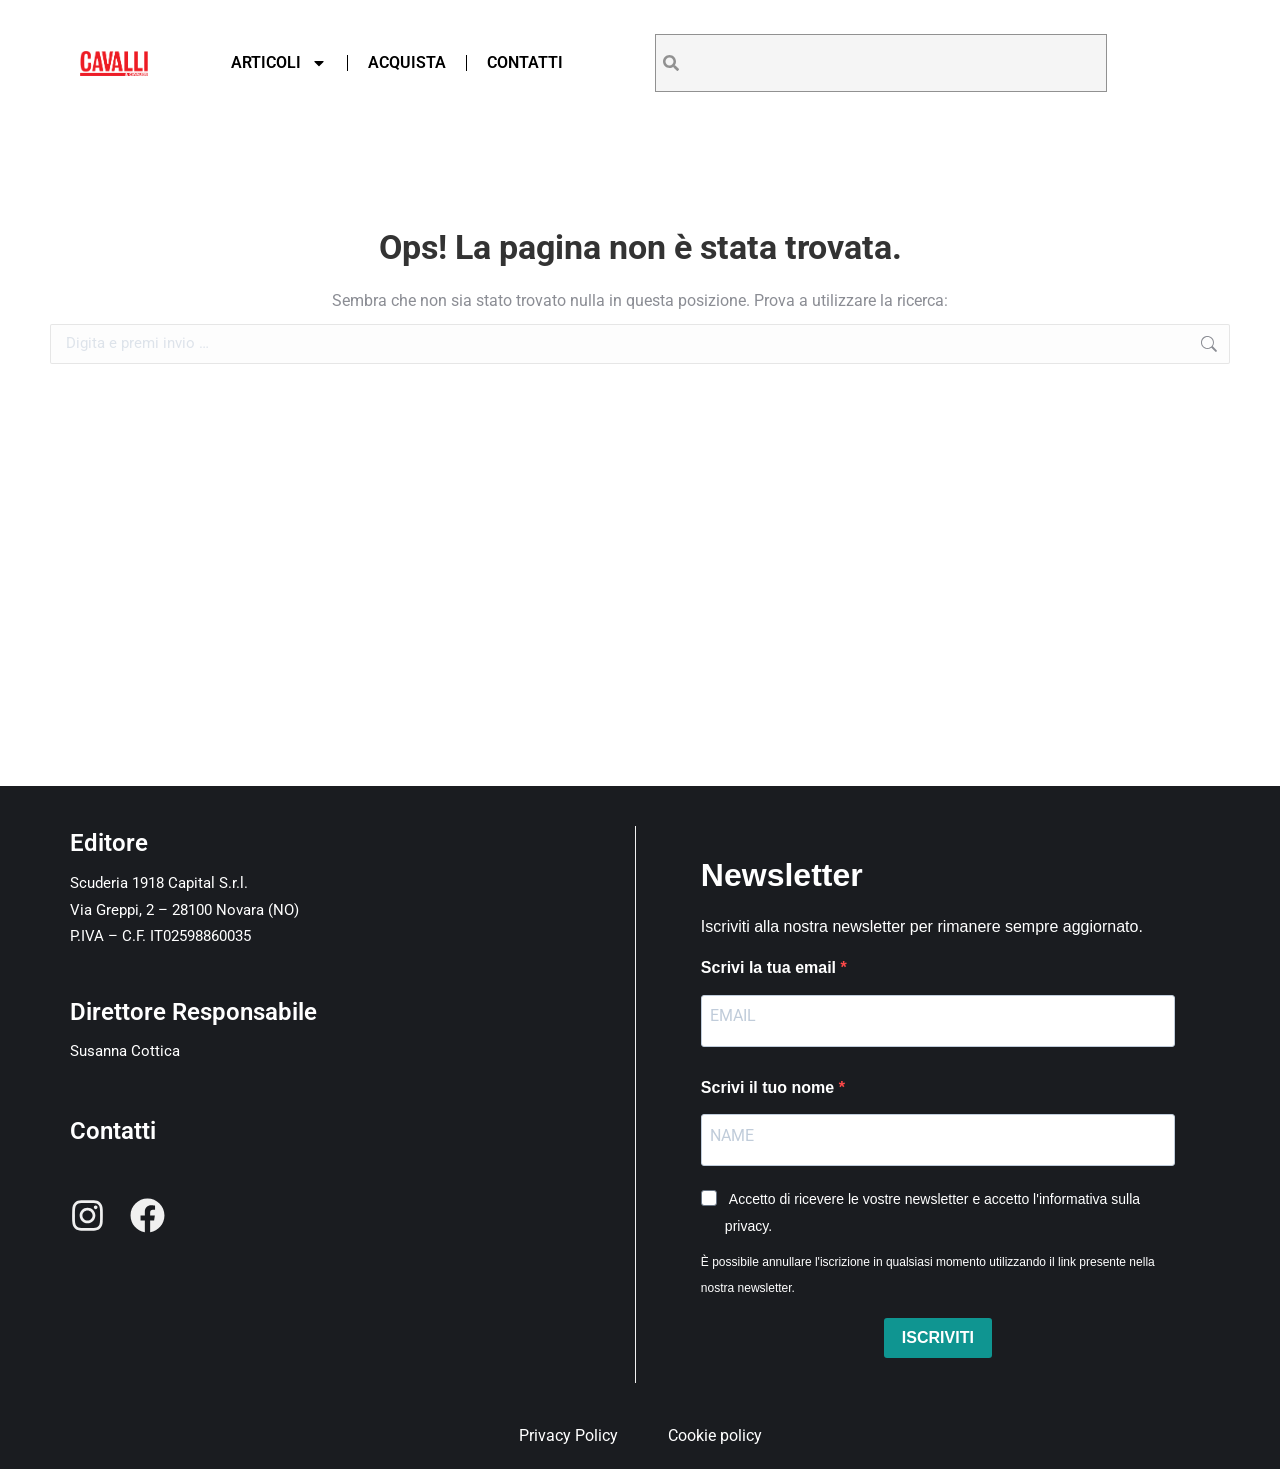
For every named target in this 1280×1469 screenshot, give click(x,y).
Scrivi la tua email (771, 967)
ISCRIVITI (938, 1337)
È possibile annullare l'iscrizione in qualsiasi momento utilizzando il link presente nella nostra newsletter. (928, 1275)
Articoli (279, 63)
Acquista (407, 62)
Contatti (525, 62)
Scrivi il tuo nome (770, 1087)
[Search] (671, 63)
